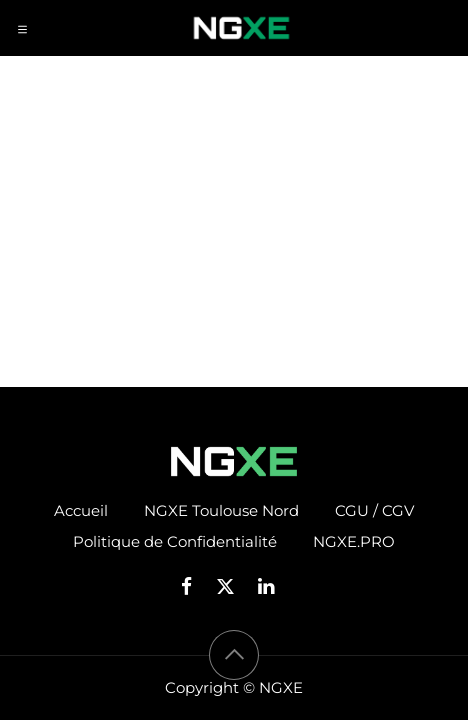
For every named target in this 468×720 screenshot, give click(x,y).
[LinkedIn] (272, 586)
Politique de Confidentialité (175, 541)
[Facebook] (193, 586)
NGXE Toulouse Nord (221, 510)
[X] (232, 586)
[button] (234, 655)
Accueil (81, 510)
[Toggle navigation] (22, 28)
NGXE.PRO (354, 541)
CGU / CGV (374, 510)
